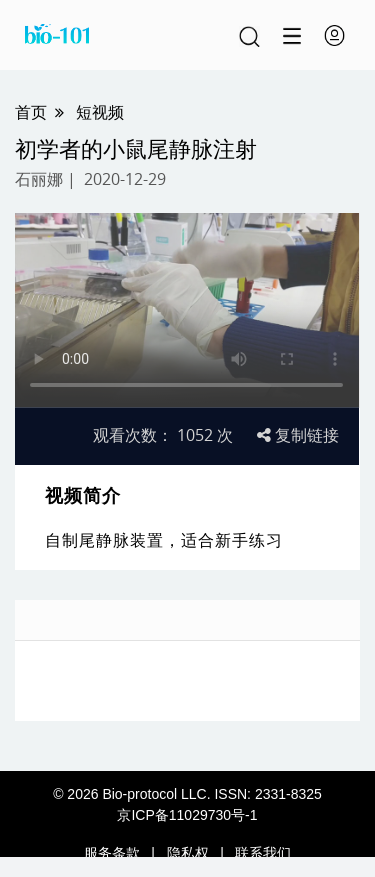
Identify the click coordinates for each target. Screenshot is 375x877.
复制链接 (298, 435)
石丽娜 (39, 179)
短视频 (100, 112)
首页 (31, 112)
